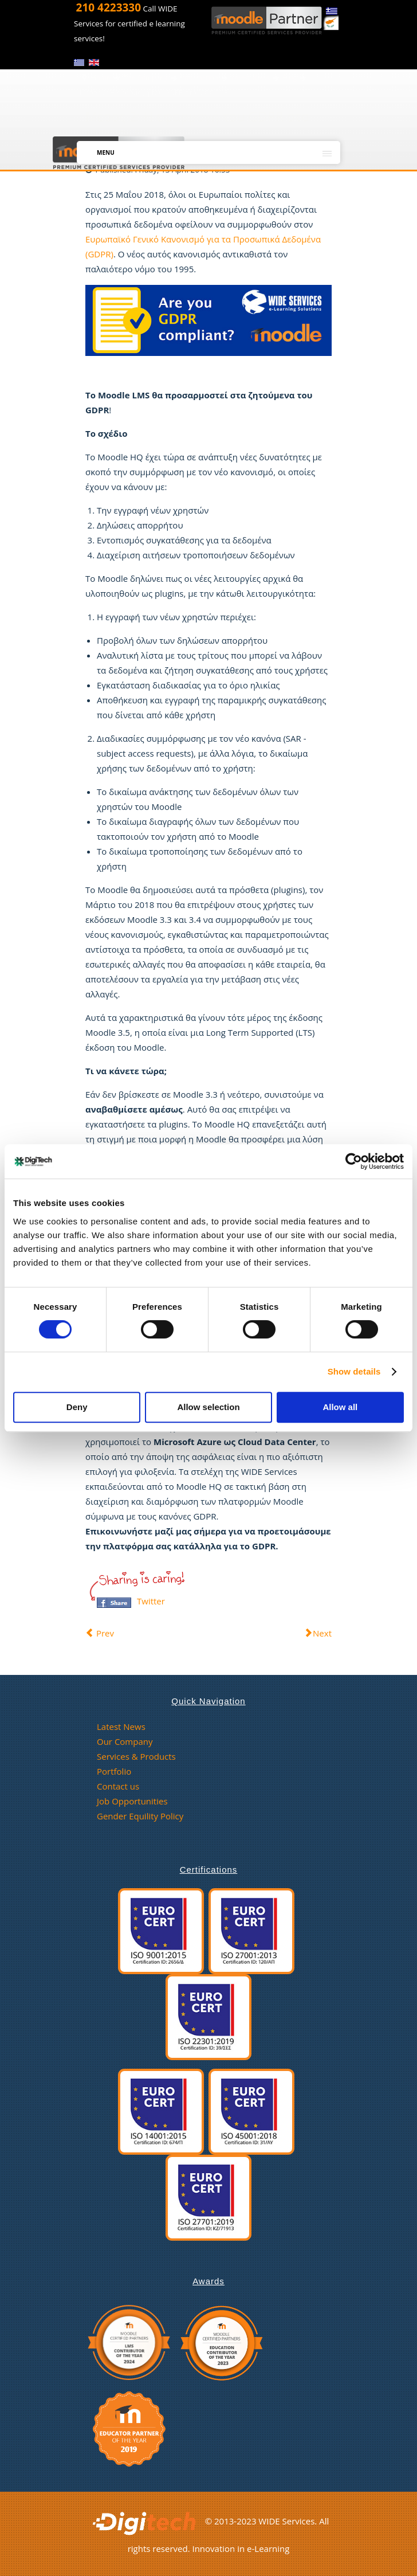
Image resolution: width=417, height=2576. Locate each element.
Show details (354, 1371)
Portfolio (114, 1771)
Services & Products (136, 1756)
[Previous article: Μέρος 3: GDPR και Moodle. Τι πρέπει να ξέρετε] (99, 1632)
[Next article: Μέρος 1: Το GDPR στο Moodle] (318, 1632)
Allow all (339, 1407)
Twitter (151, 1600)
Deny (77, 1407)
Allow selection (208, 1407)
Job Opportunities (132, 1801)
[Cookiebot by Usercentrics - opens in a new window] (354, 1161)
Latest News (121, 1726)
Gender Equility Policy (140, 1816)
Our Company (124, 1741)
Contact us (118, 1786)
